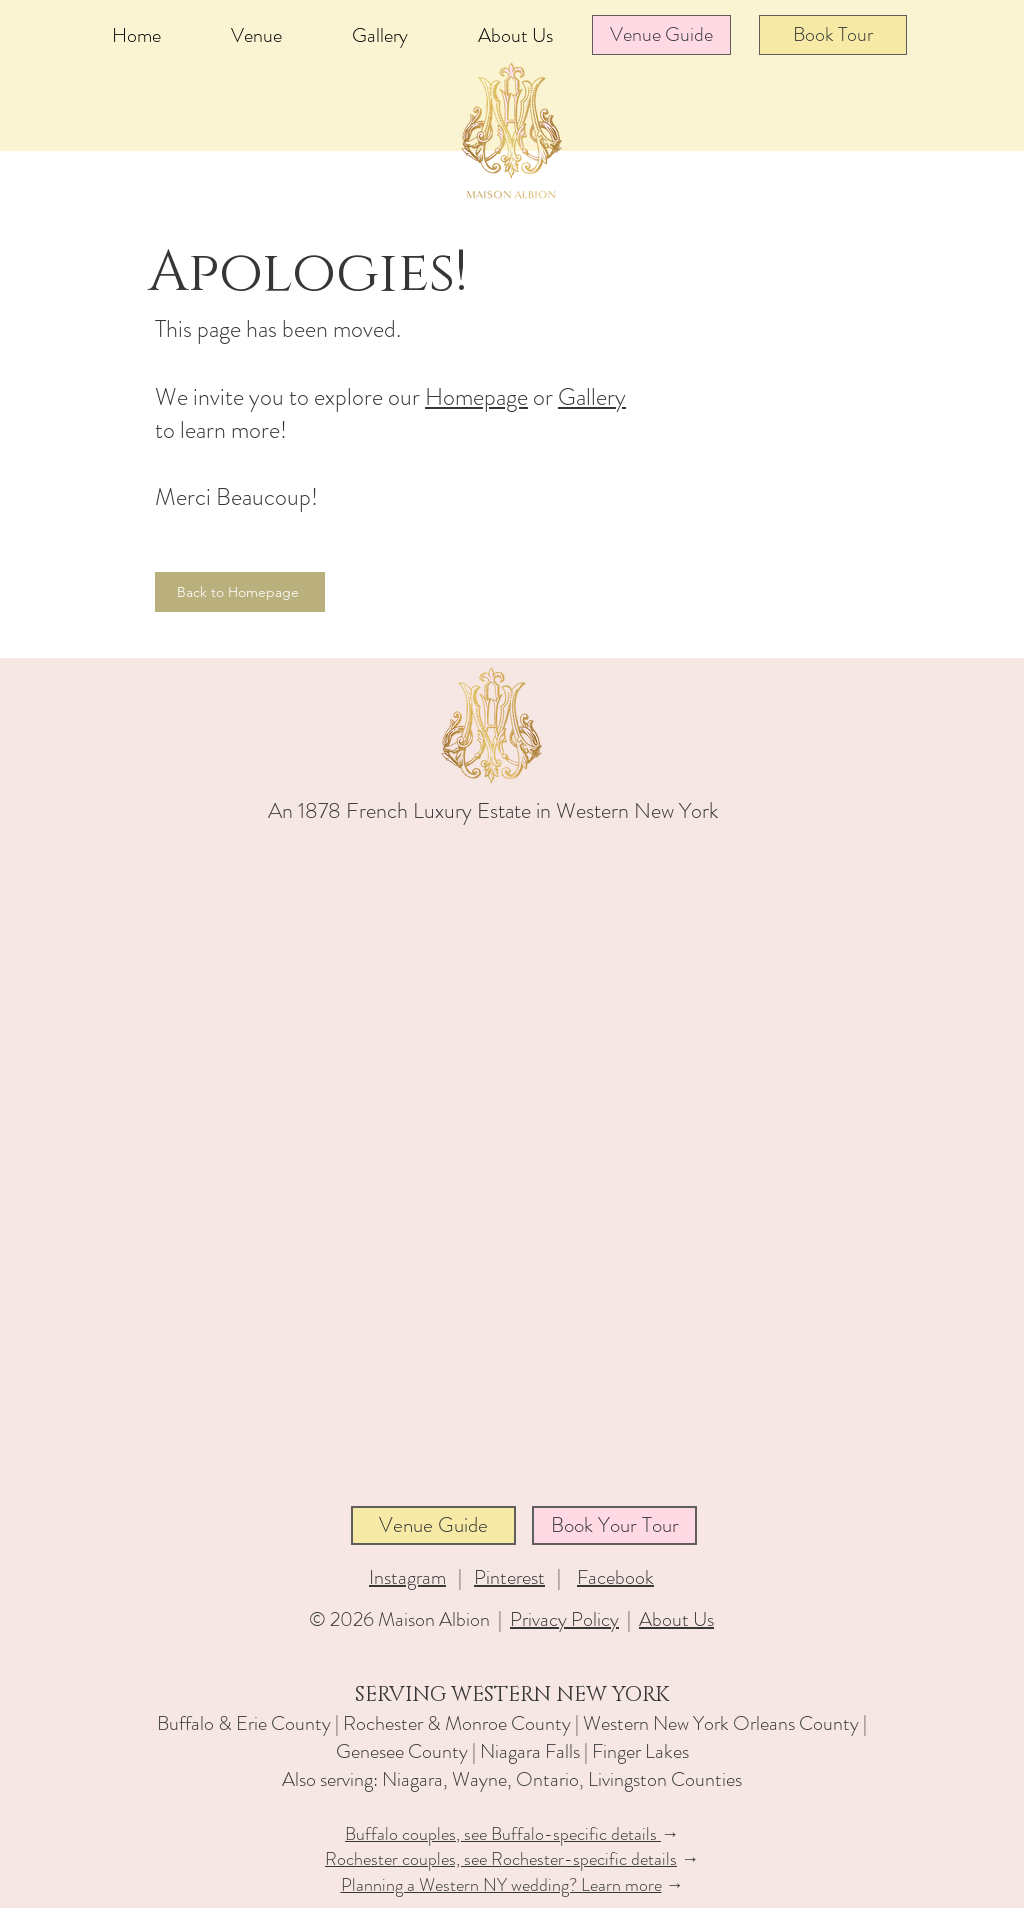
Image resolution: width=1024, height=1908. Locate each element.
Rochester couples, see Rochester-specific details (501, 1859)
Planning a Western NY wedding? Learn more (501, 1885)
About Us (676, 1619)
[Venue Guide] (661, 35)
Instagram (407, 1577)
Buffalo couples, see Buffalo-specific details (503, 1834)
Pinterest (509, 1577)
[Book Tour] (833, 35)
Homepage (476, 397)
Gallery (592, 397)
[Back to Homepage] (240, 592)
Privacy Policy (564, 1619)
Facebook (615, 1577)
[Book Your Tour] (614, 1525)
